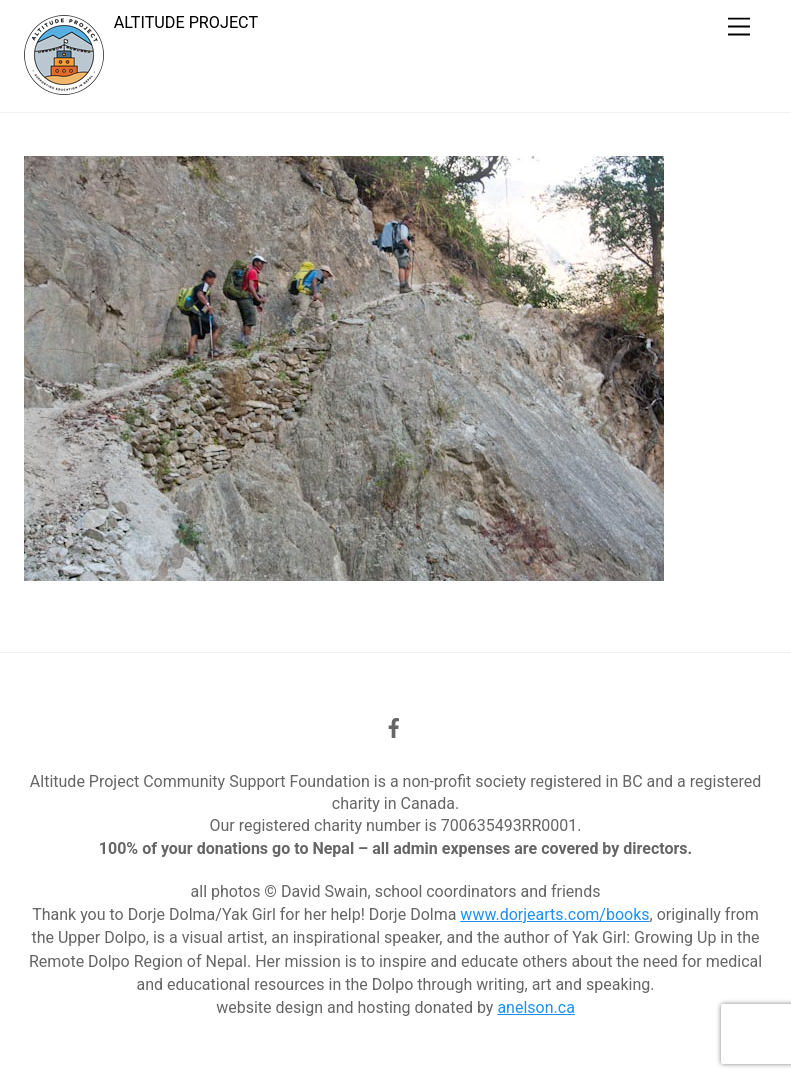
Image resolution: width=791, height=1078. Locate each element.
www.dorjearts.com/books (554, 914)
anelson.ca (535, 1007)
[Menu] (739, 27)
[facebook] (394, 726)
